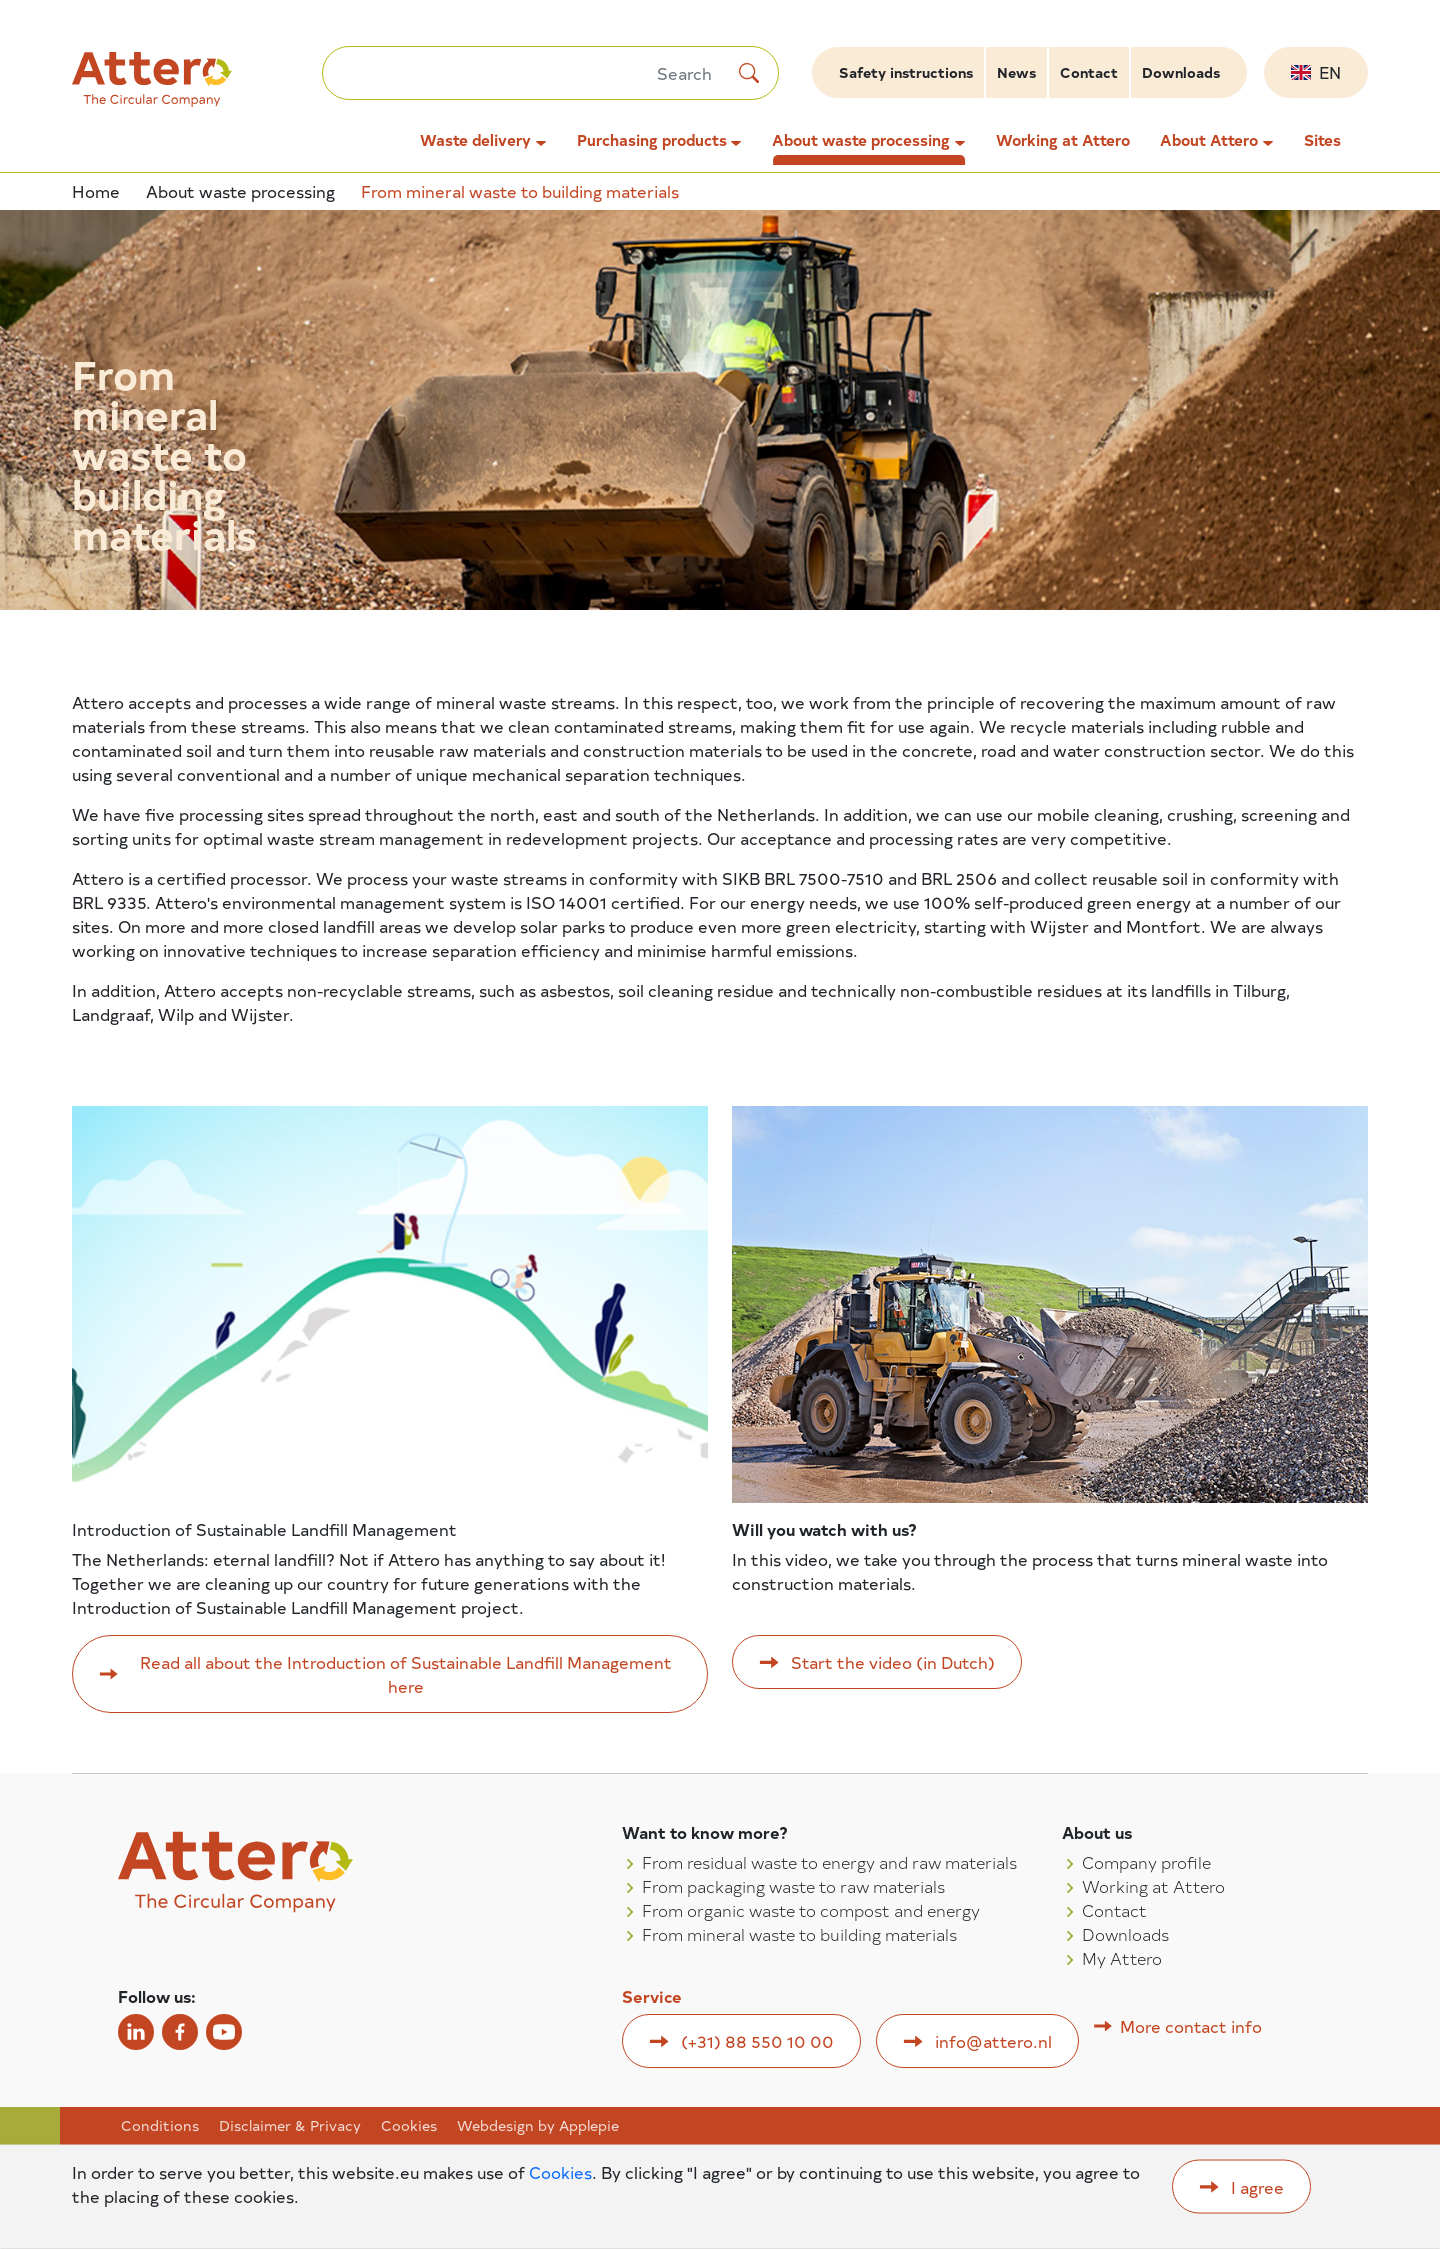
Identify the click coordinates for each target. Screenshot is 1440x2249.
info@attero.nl (993, 2041)
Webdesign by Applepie (538, 2126)
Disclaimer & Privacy (290, 2126)
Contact (1089, 72)
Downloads (1181, 72)
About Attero (1209, 140)
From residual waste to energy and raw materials (829, 1862)
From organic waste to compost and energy (811, 1910)
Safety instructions (906, 72)
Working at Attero (1063, 140)
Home (96, 191)
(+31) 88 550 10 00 (757, 2041)
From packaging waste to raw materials (793, 1886)
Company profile (1146, 1862)
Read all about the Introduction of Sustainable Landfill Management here (406, 1674)
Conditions (160, 2126)
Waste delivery (475, 140)
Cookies (409, 2126)
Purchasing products (652, 140)
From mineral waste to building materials (799, 1934)
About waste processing (861, 140)
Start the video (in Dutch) (893, 1662)
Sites (1322, 140)
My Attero (1122, 1958)
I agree (1257, 2187)
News (1016, 72)
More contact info (1191, 2026)
